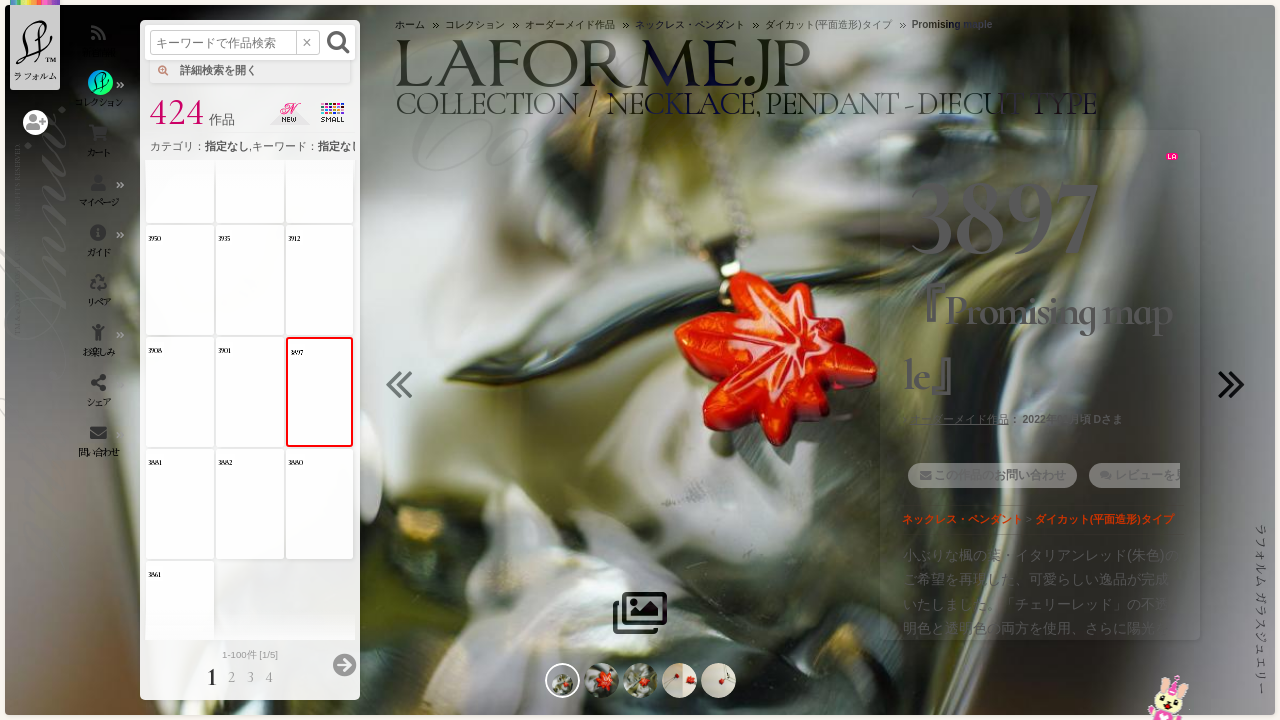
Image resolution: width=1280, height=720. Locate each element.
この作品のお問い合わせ (1000, 475)
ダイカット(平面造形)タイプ (1104, 519)
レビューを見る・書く (1175, 475)
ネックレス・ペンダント (962, 519)
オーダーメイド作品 (959, 419)
